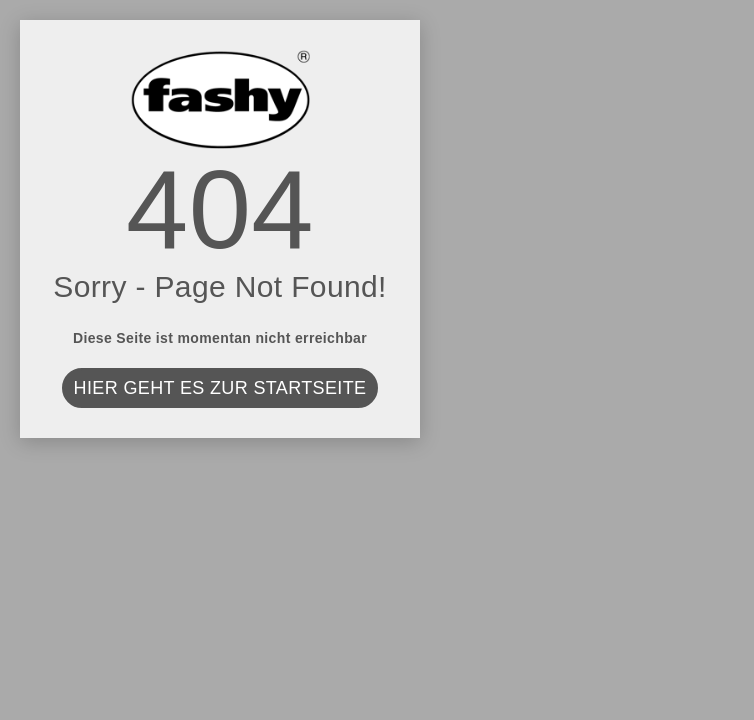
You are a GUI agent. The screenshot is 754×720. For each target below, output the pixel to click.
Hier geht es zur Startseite (220, 388)
